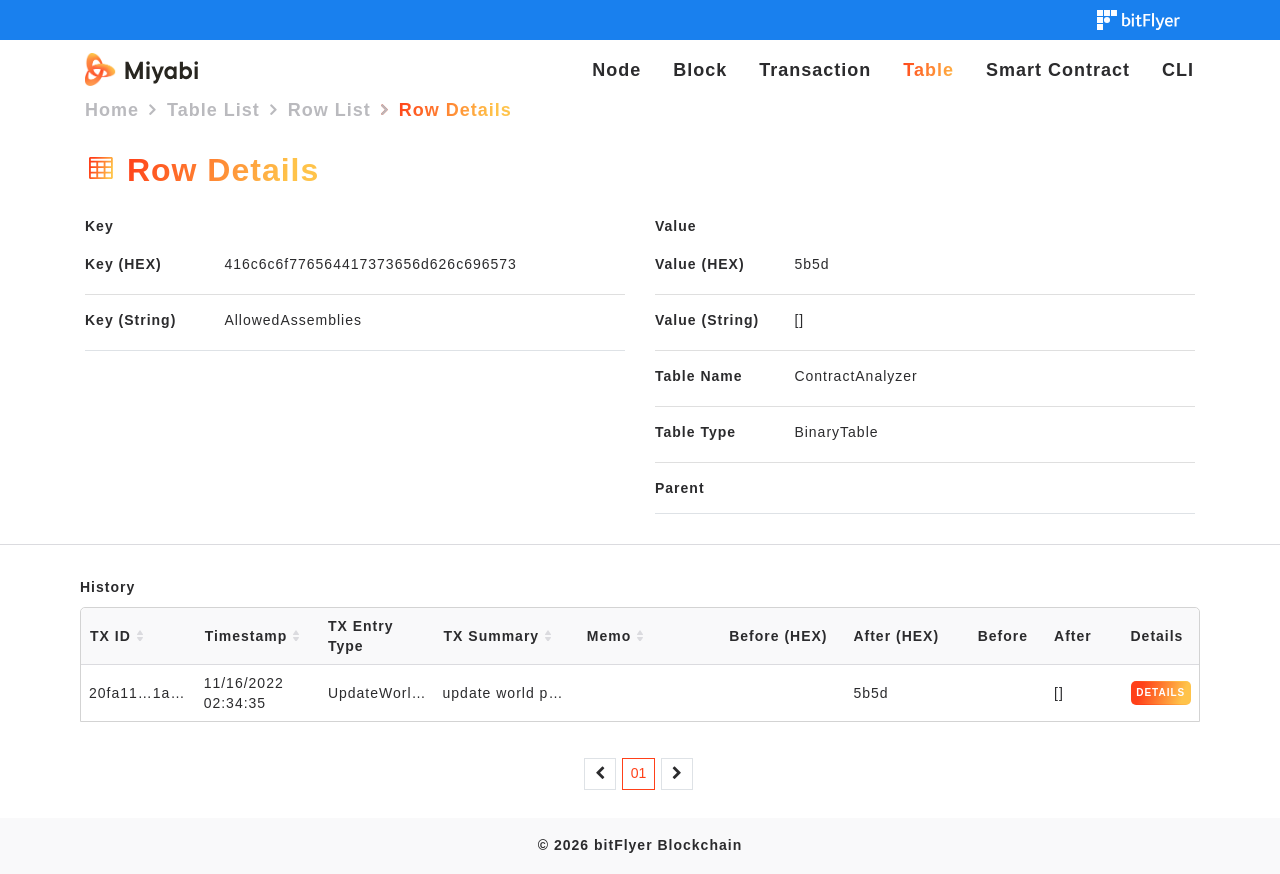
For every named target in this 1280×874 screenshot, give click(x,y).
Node (616, 70)
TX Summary (498, 636)
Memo (615, 636)
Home (112, 110)
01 (639, 773)
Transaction (815, 70)
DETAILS (1160, 692)
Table (928, 70)
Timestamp (253, 636)
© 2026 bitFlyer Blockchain (640, 845)
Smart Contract (1058, 70)
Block (700, 70)
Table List (213, 110)
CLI (1178, 70)
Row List (329, 110)
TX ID (117, 636)
